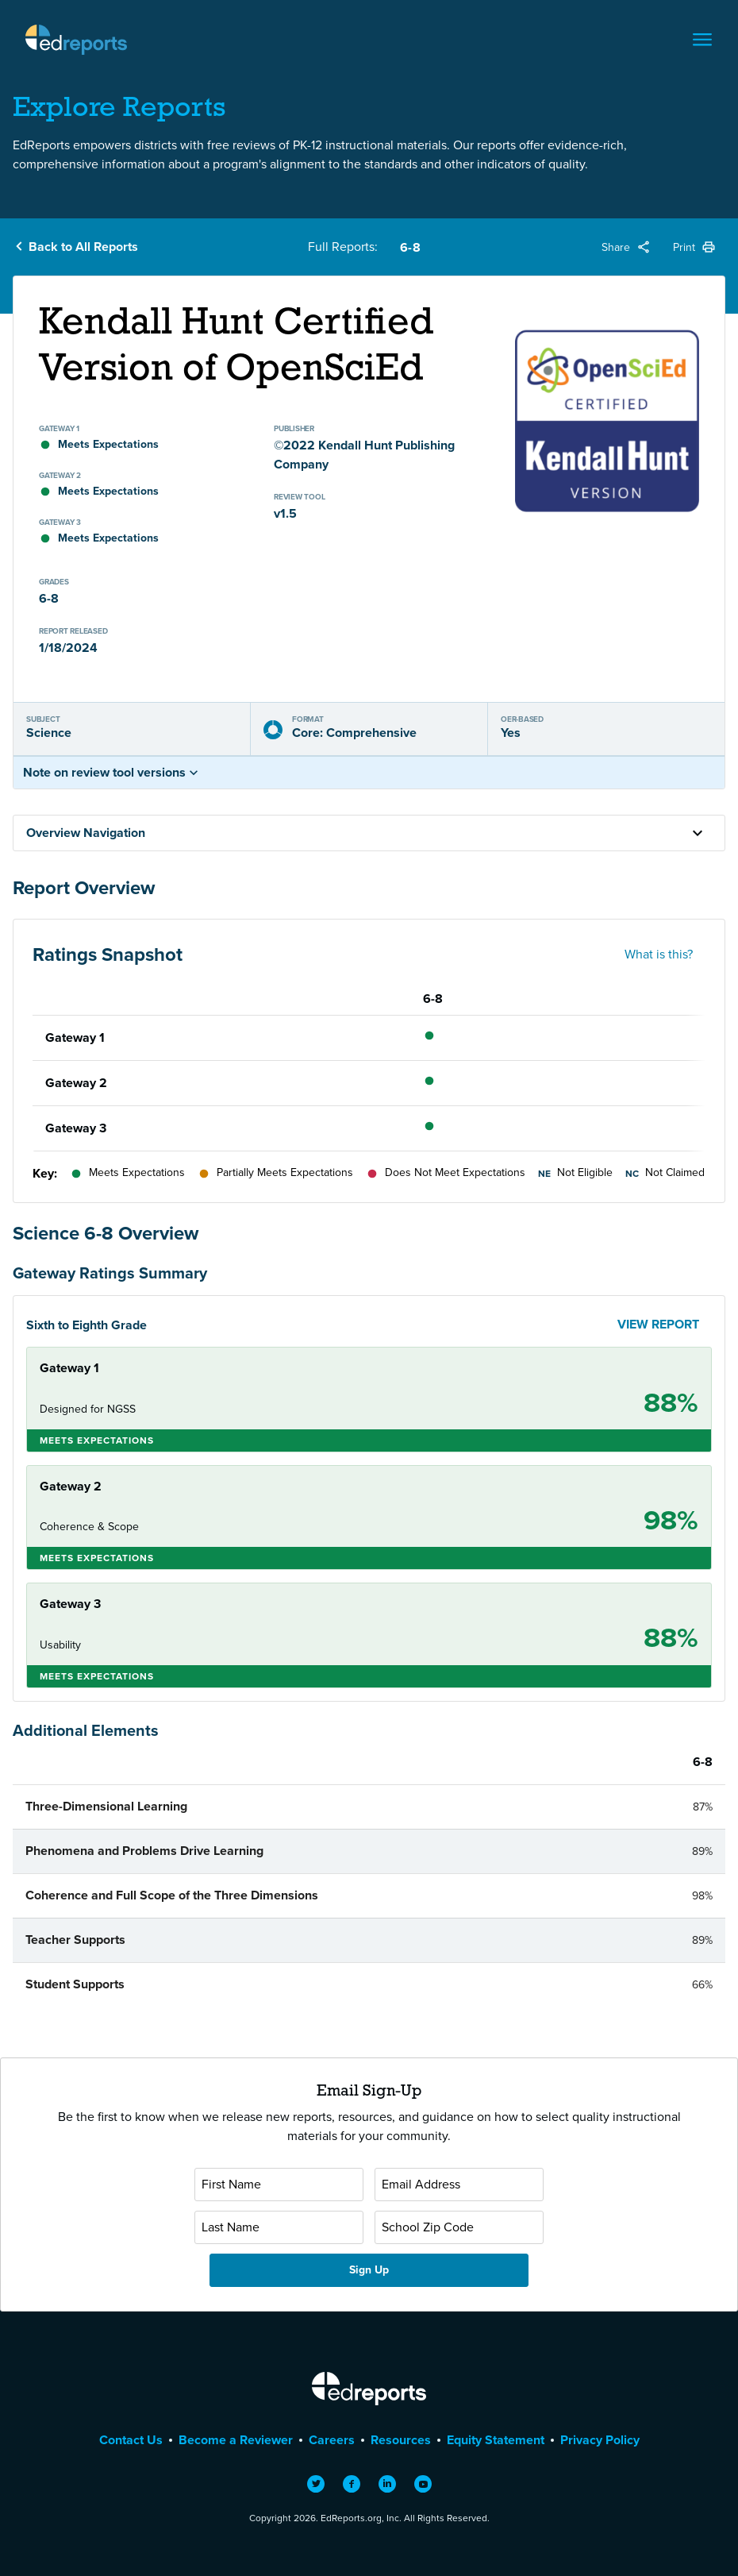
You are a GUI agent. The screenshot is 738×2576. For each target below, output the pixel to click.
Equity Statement (495, 2440)
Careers (332, 2440)
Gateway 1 (75, 1037)
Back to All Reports (83, 246)
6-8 (410, 247)
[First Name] (278, 2184)
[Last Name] (278, 2227)
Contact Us (131, 2440)
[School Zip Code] (459, 2227)
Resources (401, 2440)
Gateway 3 (75, 1128)
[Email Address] (459, 2184)
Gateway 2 (76, 1083)
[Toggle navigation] (702, 39)
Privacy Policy (600, 2440)
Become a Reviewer (236, 2440)
